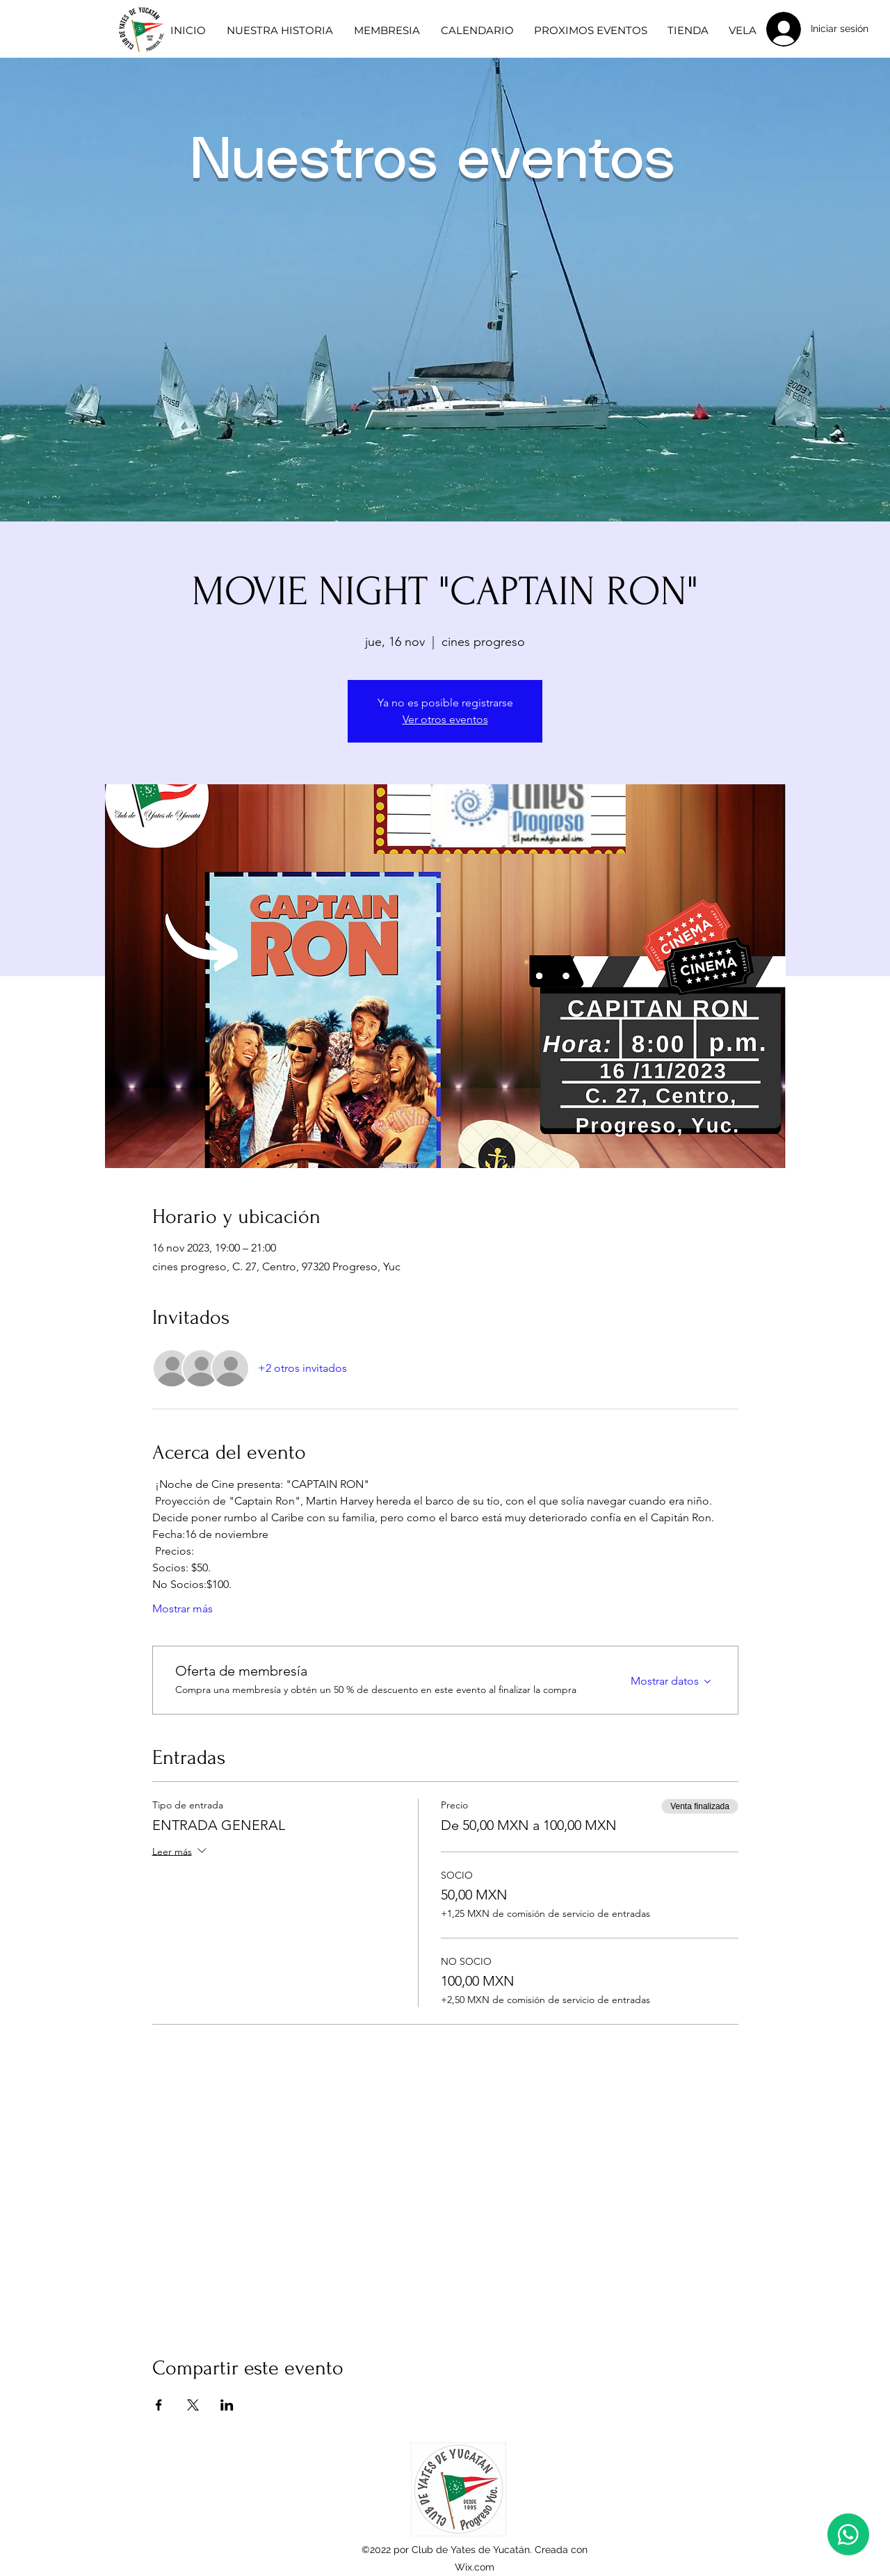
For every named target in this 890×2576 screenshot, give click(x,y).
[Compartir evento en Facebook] (158, 2405)
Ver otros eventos (445, 719)
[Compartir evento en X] (193, 2405)
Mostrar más (182, 1608)
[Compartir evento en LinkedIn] (227, 2405)
